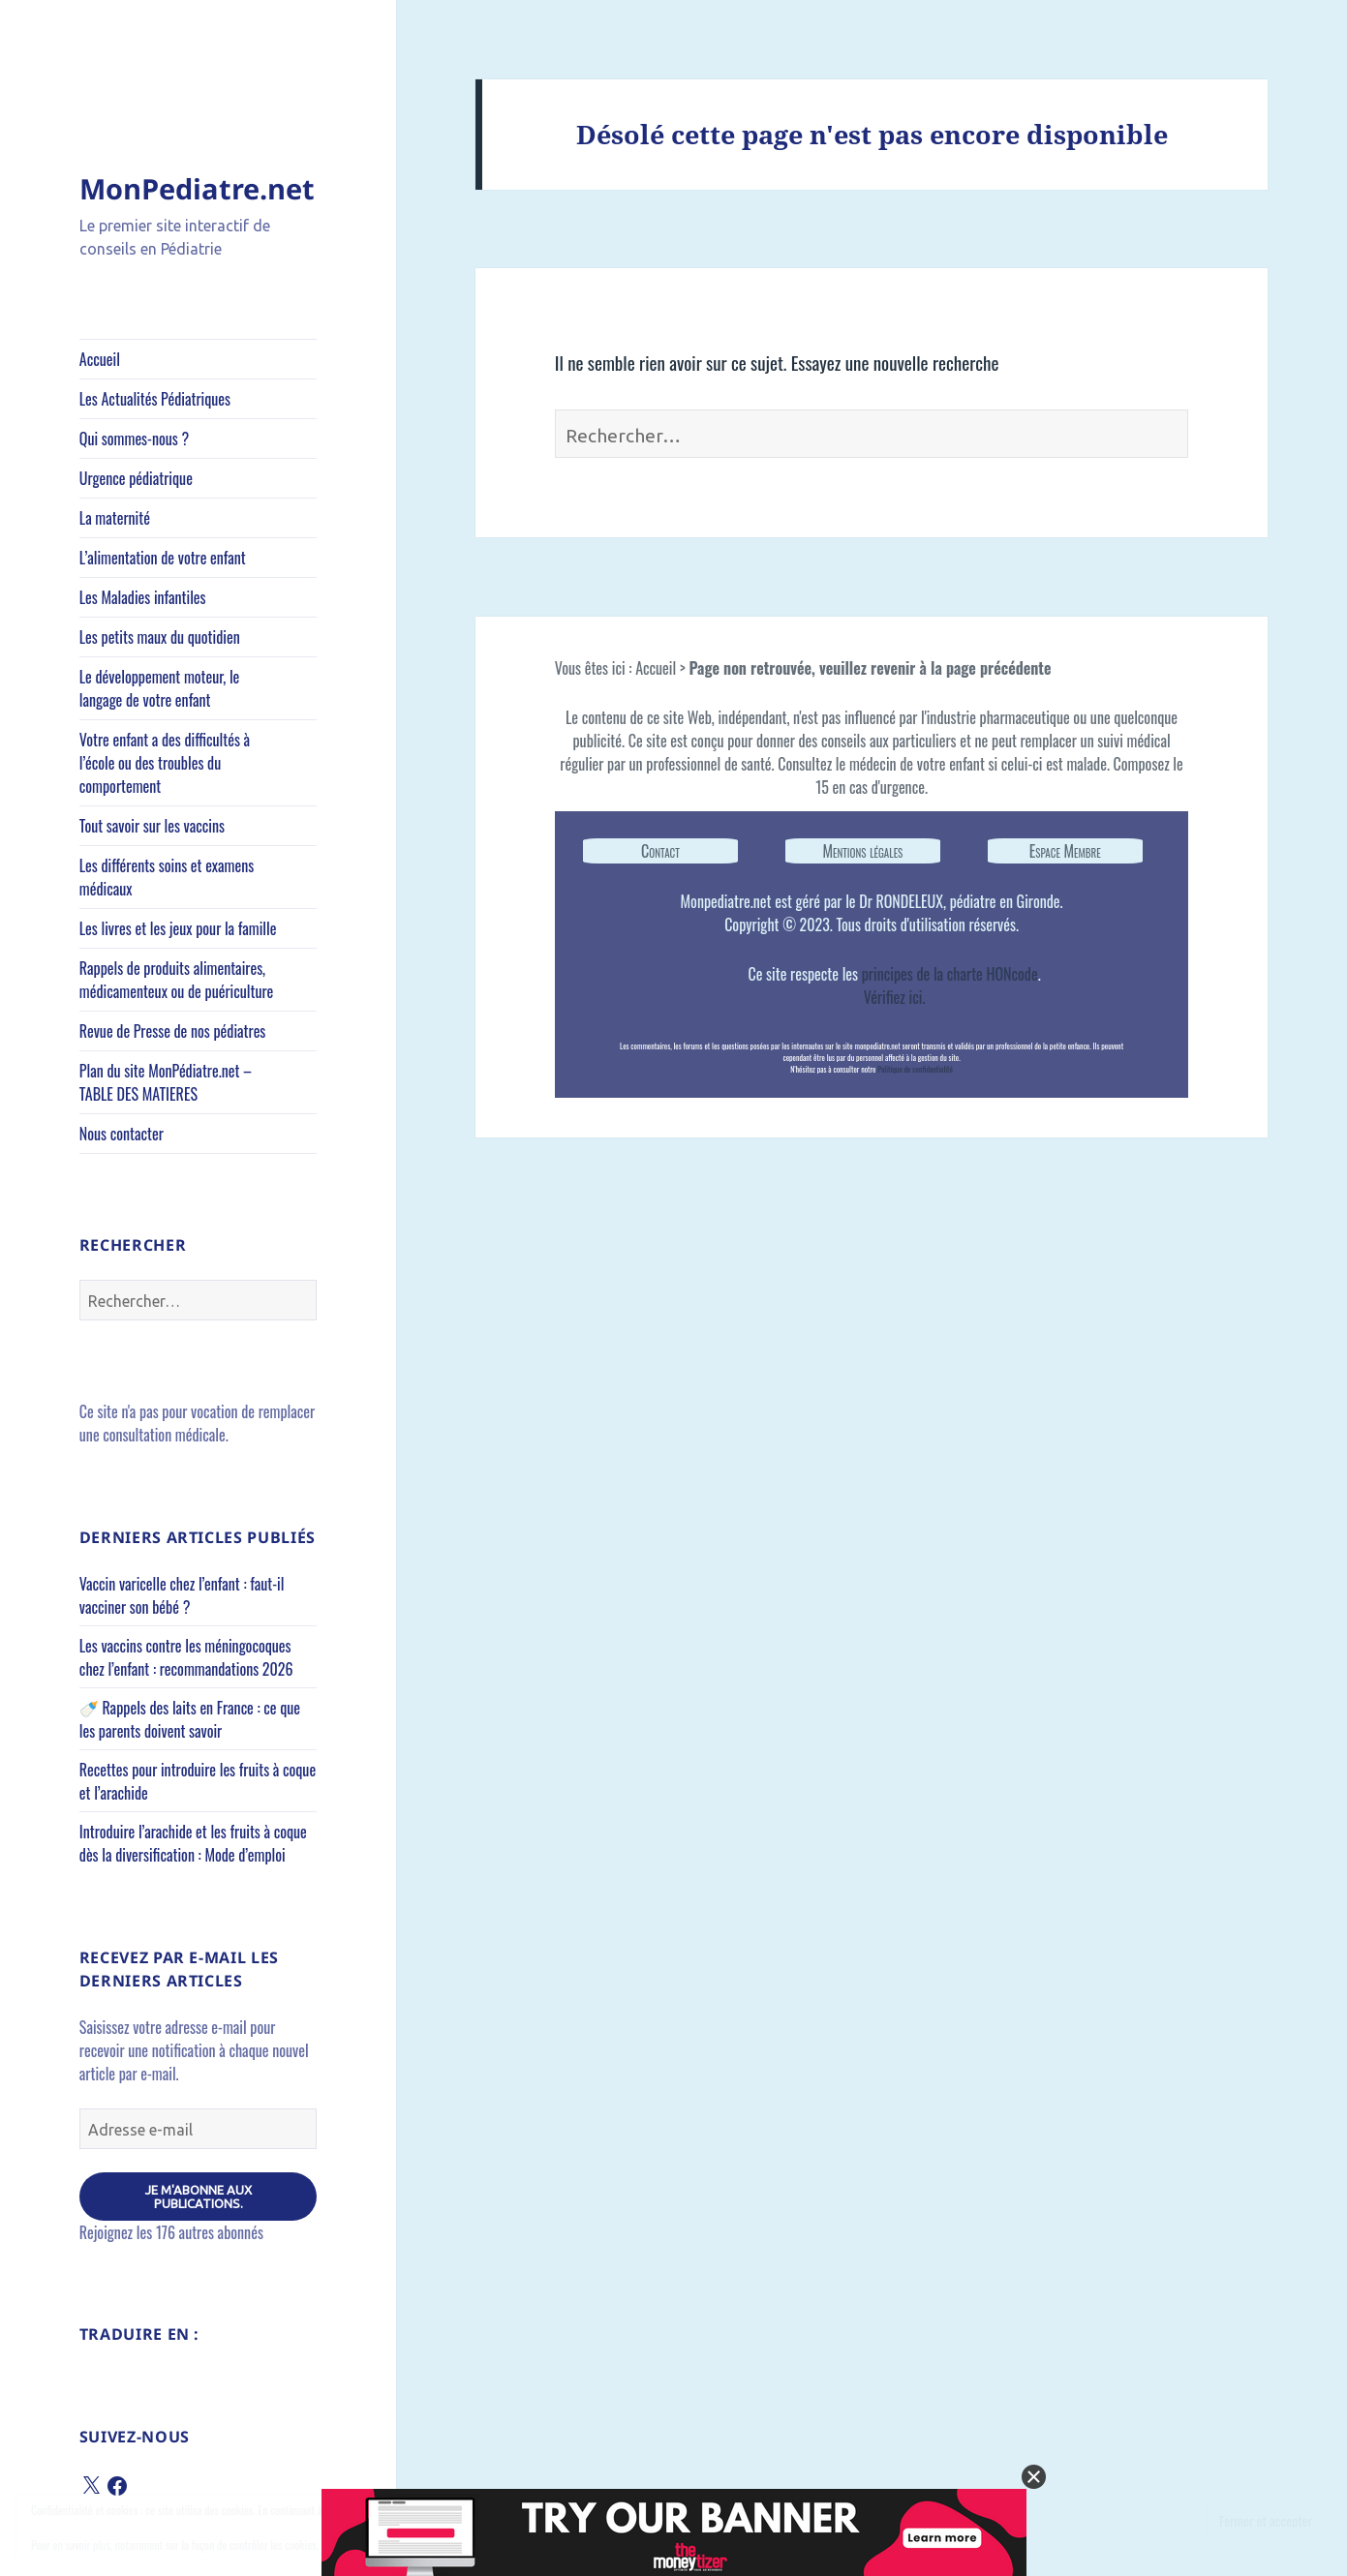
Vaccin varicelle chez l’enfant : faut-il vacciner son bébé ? (182, 1595)
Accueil (99, 359)
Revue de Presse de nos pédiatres (172, 1031)
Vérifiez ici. (895, 997)
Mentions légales (862, 851)
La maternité (114, 518)
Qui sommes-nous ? (134, 438)
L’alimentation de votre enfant (162, 557)
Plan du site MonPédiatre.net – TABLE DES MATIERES (165, 1082)
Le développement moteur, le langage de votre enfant (159, 688)
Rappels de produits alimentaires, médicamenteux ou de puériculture (176, 979)
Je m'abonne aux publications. (198, 2196)
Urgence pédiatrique (136, 478)
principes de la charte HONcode (950, 973)
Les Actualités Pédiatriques (154, 398)
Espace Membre (1065, 851)
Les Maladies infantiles (142, 597)
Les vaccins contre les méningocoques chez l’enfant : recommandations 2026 (186, 1657)
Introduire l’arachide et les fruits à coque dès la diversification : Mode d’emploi (193, 1843)
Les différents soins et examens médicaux (166, 877)
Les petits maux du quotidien (159, 637)
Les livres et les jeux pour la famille (178, 928)
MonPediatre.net (197, 188)
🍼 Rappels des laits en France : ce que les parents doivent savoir (189, 1719)
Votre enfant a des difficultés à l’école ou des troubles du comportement (164, 763)
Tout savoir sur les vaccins (152, 825)
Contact (660, 851)
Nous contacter (121, 1133)
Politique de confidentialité (915, 1069)
